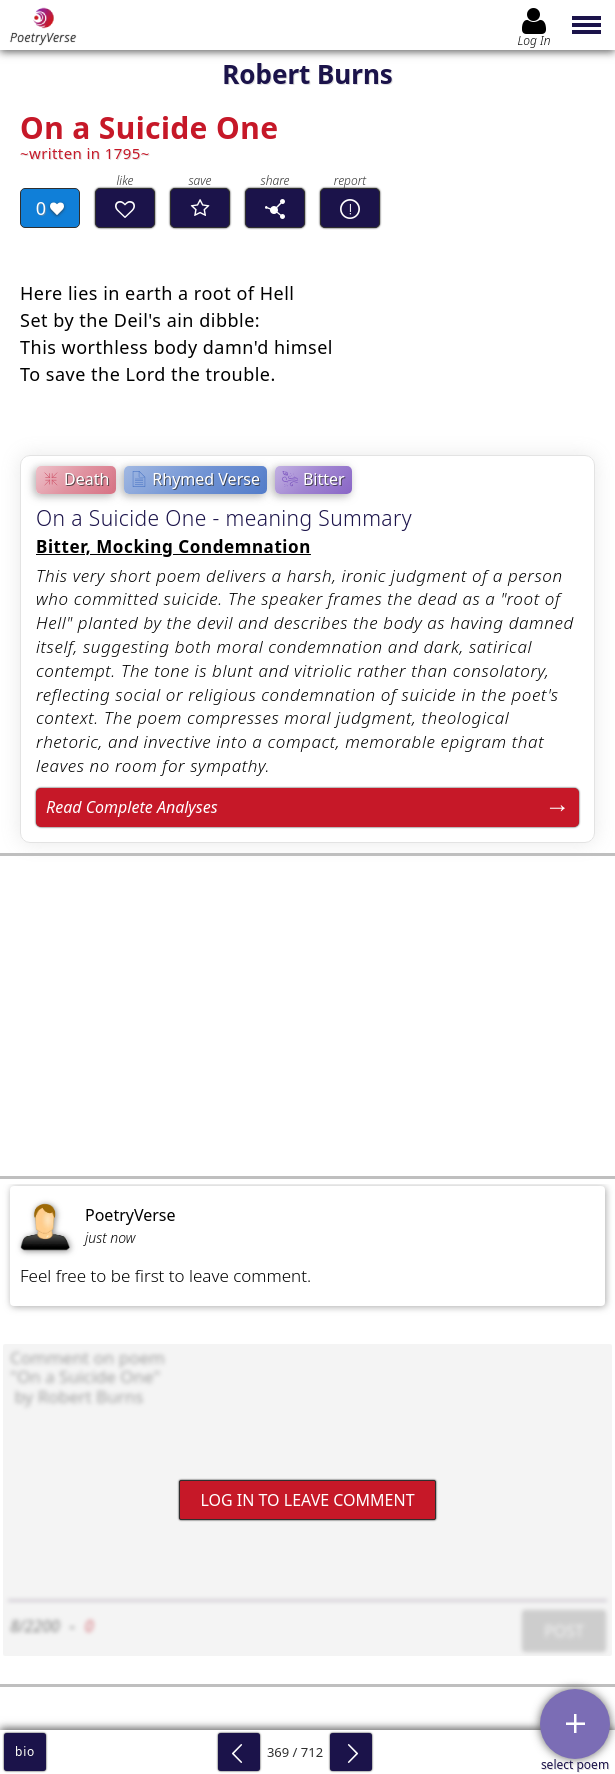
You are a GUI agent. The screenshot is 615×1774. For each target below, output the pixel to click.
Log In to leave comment (307, 1499)
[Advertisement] (307, 1016)
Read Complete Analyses (132, 807)
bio (25, 1751)
